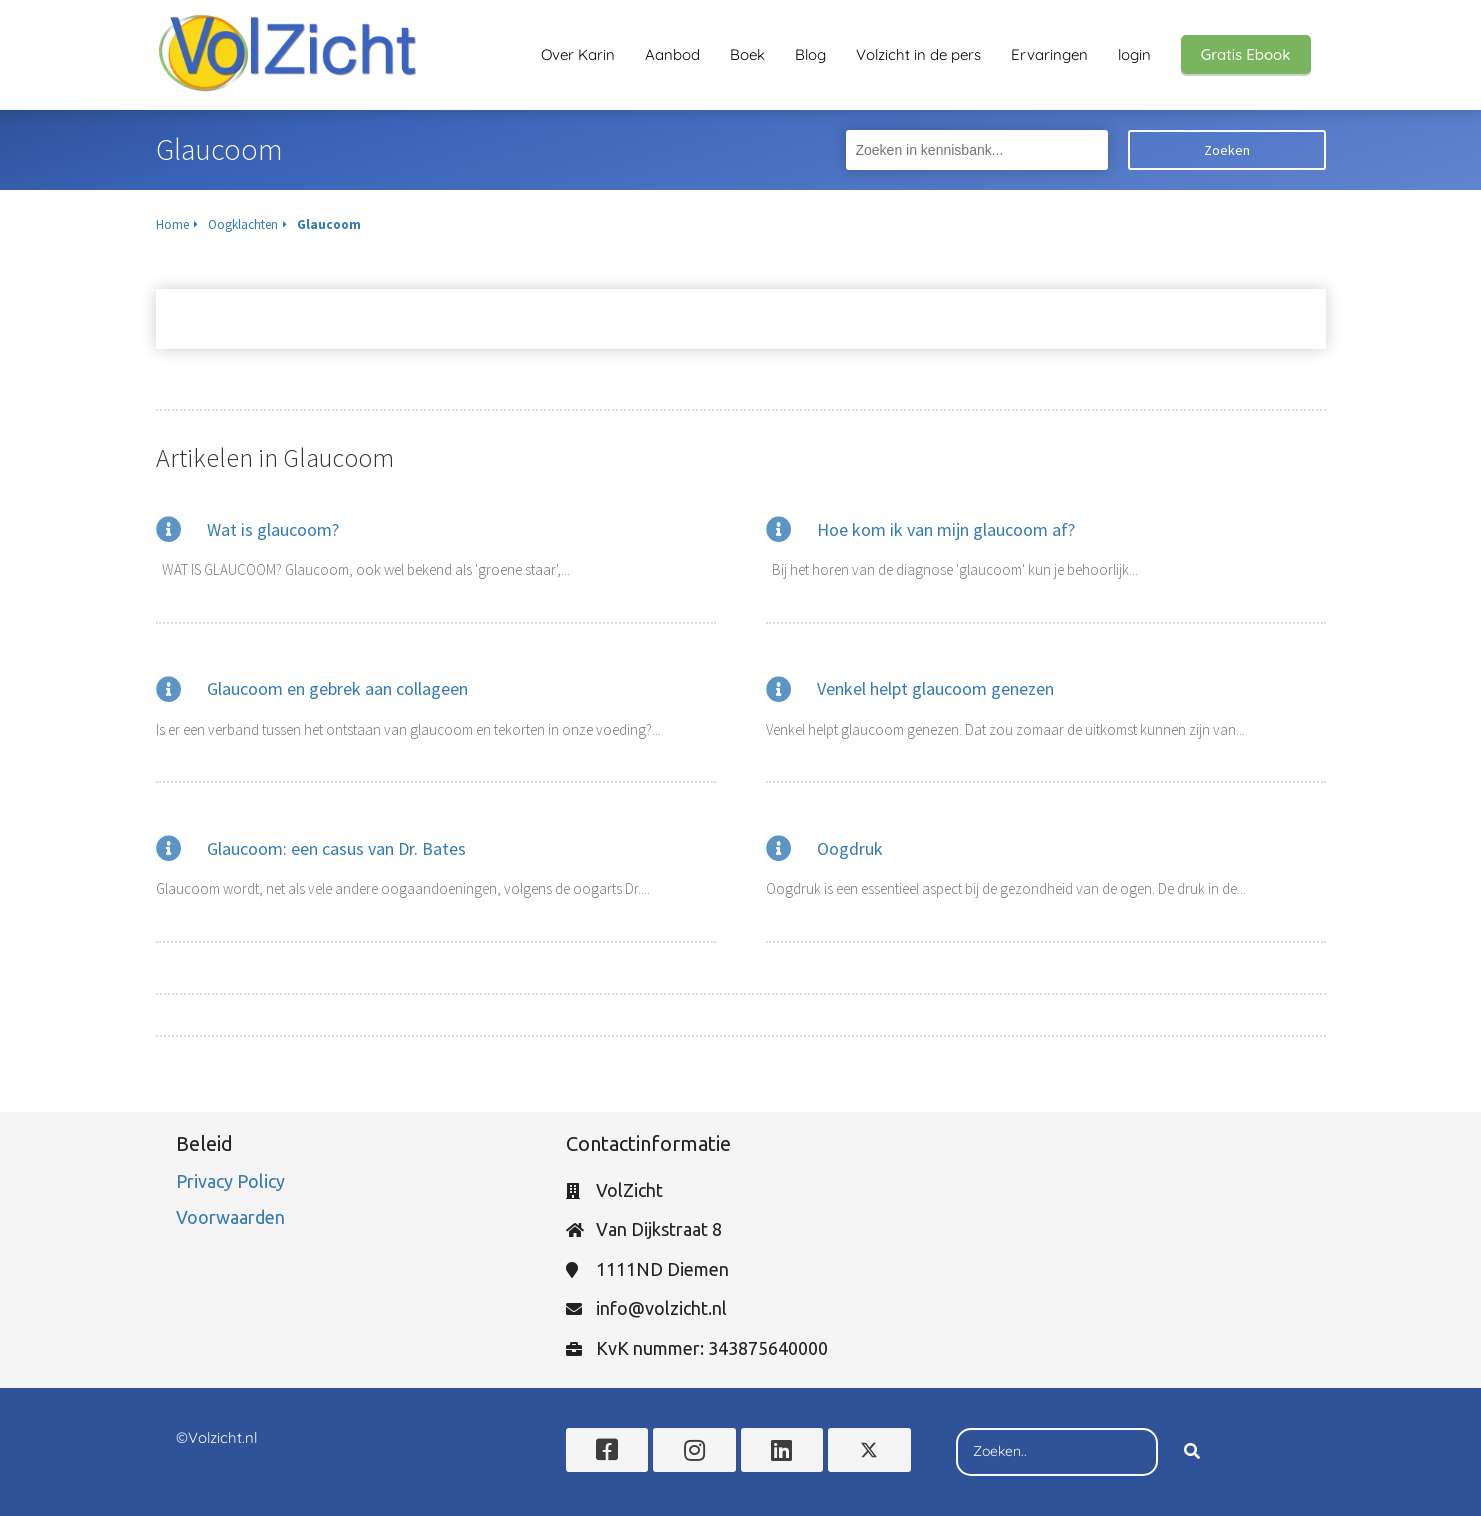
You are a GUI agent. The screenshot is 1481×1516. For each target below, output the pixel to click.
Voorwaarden (230, 1217)
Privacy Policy (232, 1181)
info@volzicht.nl (661, 1308)
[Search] (1192, 1452)
